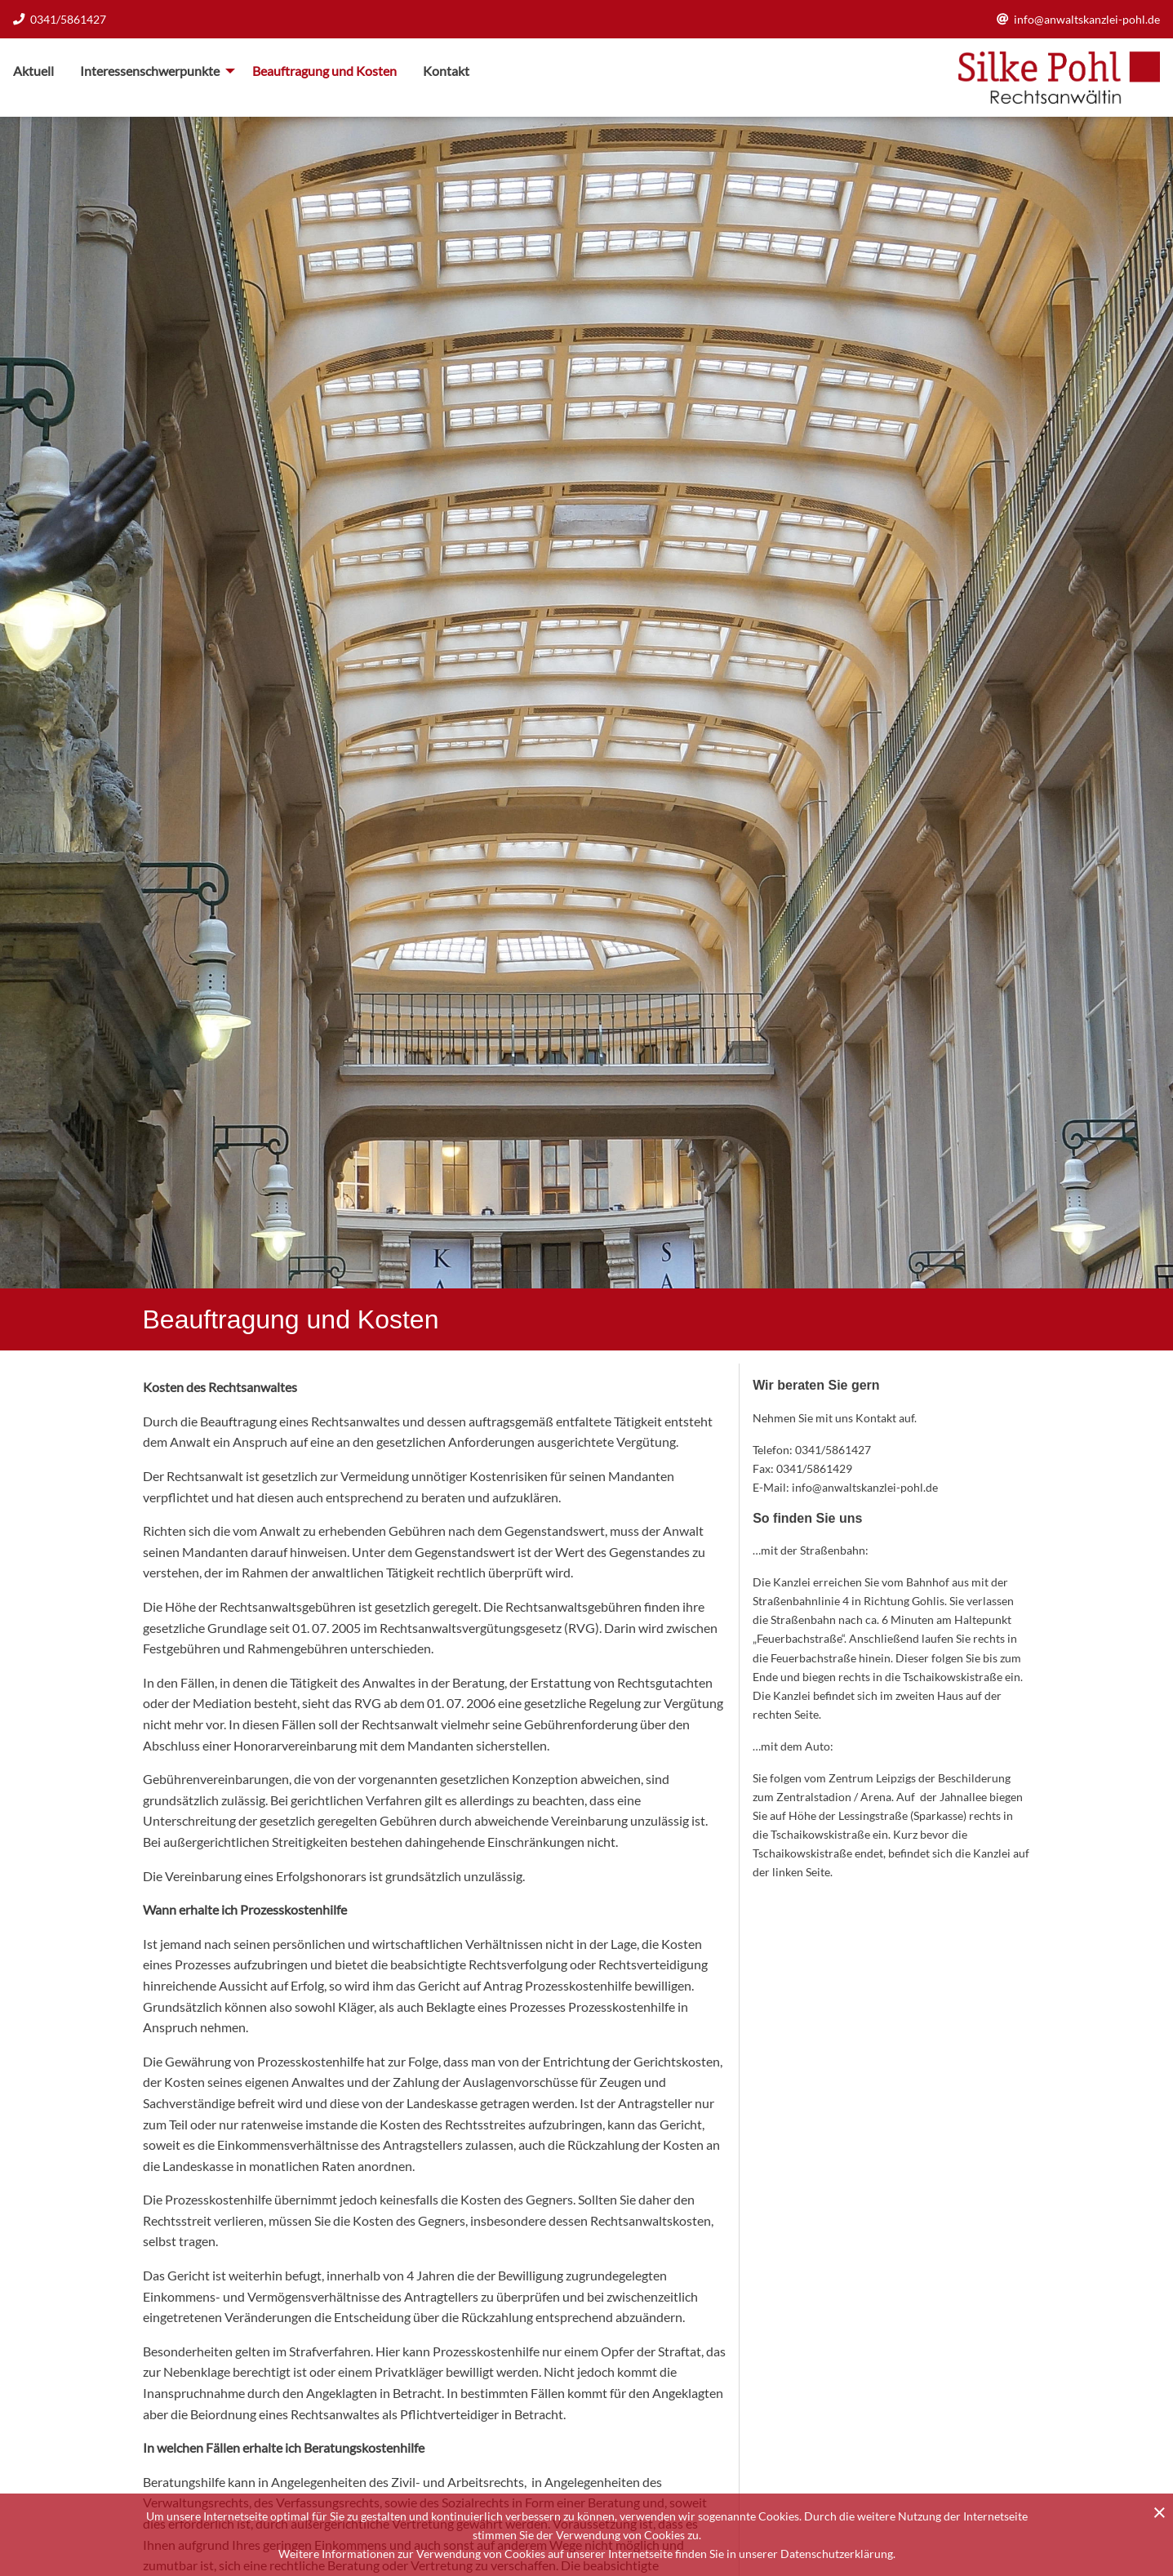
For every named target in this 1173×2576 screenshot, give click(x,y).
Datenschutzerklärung (836, 2553)
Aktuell (33, 70)
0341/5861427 (59, 19)
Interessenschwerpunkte (150, 70)
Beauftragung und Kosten (324, 70)
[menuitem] (40, 71)
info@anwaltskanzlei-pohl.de (1078, 19)
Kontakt (446, 70)
